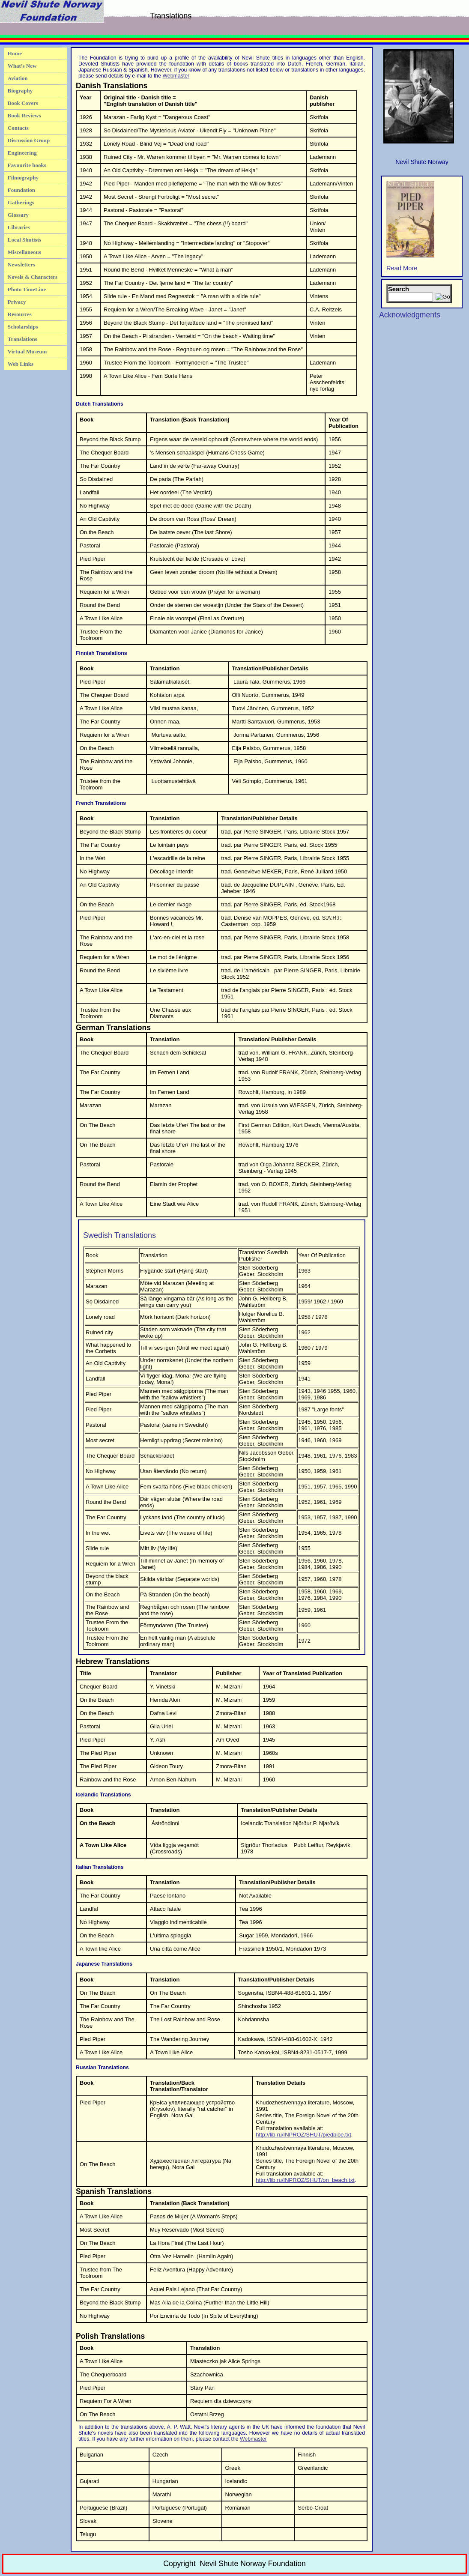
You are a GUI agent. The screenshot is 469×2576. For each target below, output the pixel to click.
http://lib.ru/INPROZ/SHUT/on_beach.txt (305, 2180)
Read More (410, 226)
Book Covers (23, 103)
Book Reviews (24, 115)
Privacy (17, 302)
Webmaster (175, 76)
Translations (22, 339)
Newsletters (21, 264)
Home (15, 53)
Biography (20, 90)
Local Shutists (24, 239)
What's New (22, 66)
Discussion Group (29, 140)
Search (398, 289)
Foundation (21, 190)
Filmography (23, 177)
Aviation (18, 78)
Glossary (18, 215)
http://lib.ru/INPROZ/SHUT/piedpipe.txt (303, 2134)
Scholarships (23, 326)
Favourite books (27, 165)
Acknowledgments (409, 315)
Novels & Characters (32, 277)
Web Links (20, 364)
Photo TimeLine (27, 289)
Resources (20, 314)
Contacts (18, 128)
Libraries (19, 227)
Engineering (22, 152)
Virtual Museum (27, 351)
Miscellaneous (24, 252)
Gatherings (21, 202)
